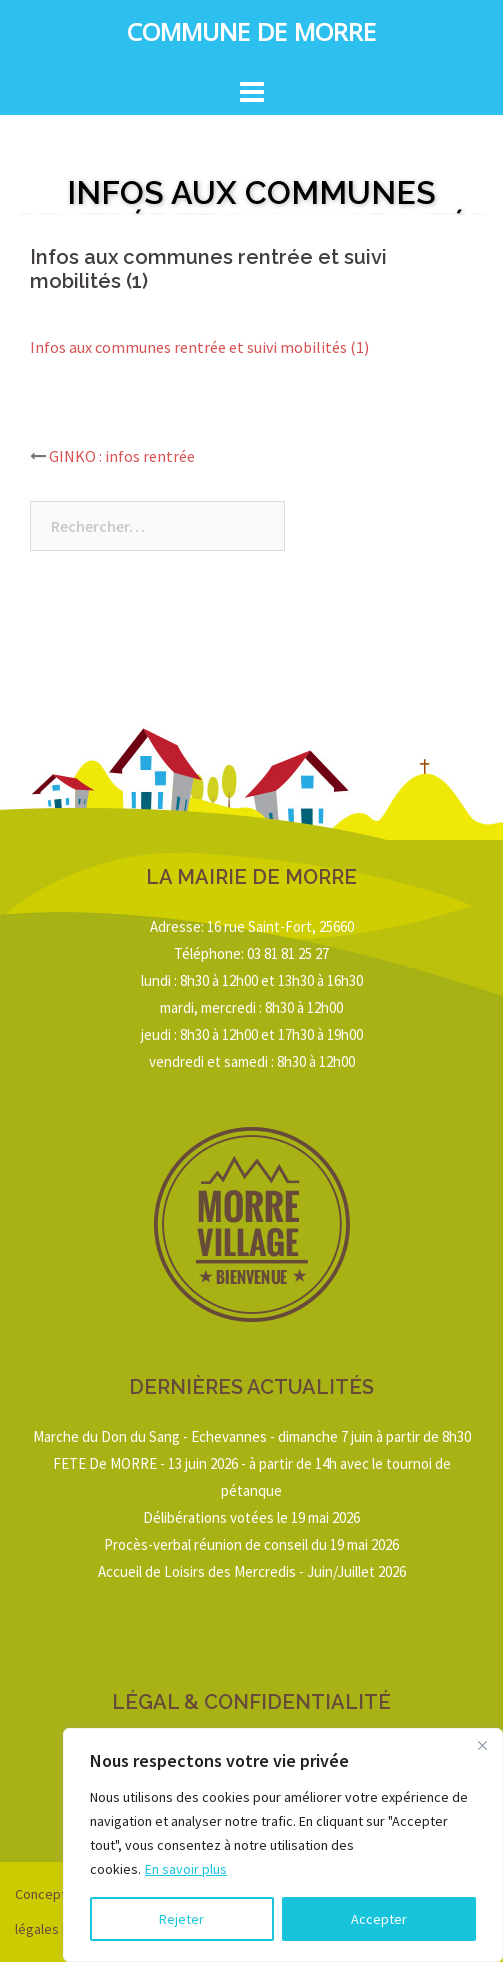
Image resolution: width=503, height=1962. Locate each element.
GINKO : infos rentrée (122, 456)
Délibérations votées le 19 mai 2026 (251, 1517)
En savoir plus (186, 1869)
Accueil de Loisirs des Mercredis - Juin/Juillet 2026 (252, 1571)
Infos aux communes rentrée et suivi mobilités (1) (199, 347)
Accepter (379, 1919)
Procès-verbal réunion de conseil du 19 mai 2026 (251, 1544)
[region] (283, 1845)
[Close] (482, 1745)
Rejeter (181, 1919)
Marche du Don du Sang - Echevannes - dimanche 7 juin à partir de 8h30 (252, 1436)
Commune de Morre (251, 36)
